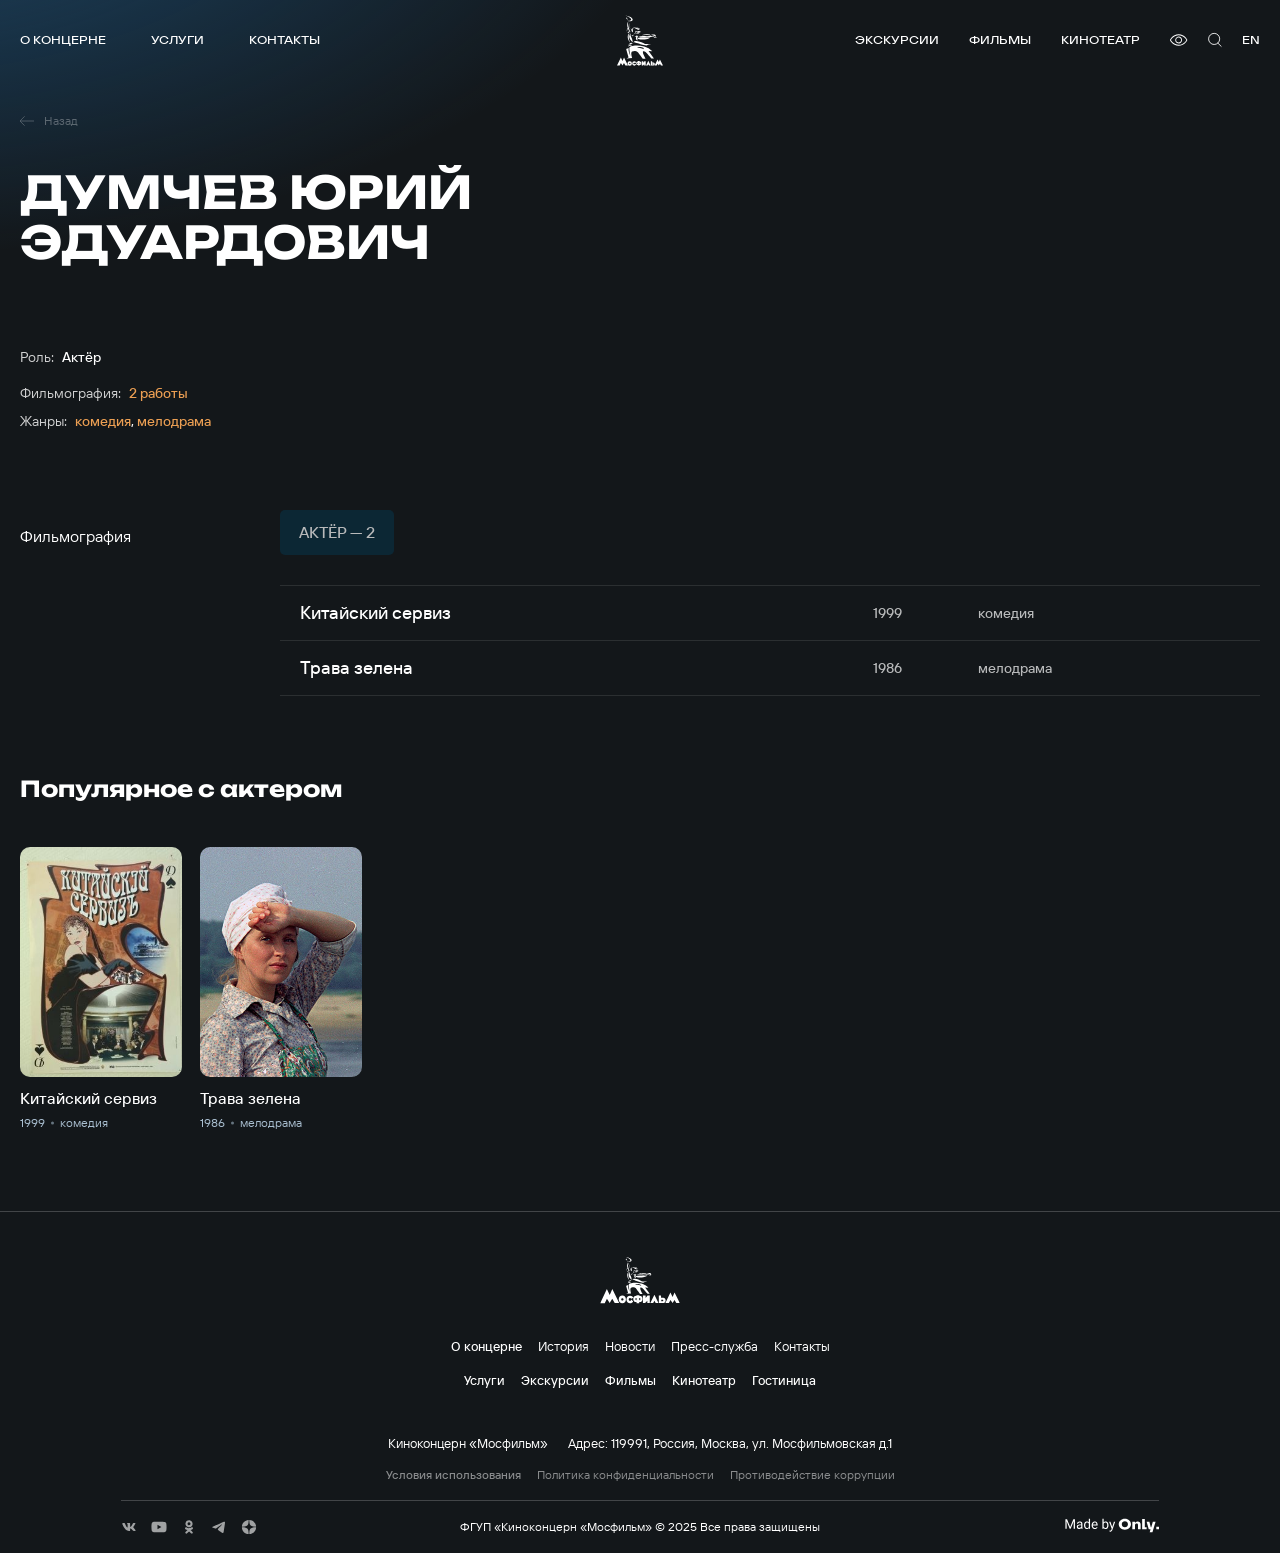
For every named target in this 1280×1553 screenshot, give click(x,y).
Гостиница (784, 1380)
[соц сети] (129, 1527)
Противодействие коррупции (812, 1475)
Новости (630, 1346)
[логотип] (640, 40)
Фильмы (1000, 39)
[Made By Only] (1111, 1525)
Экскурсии (897, 39)
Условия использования (453, 1475)
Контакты (284, 39)
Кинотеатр (1100, 39)
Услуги (177, 39)
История (563, 1346)
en (1251, 39)
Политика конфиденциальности (625, 1475)
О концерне (63, 39)
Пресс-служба (714, 1346)
